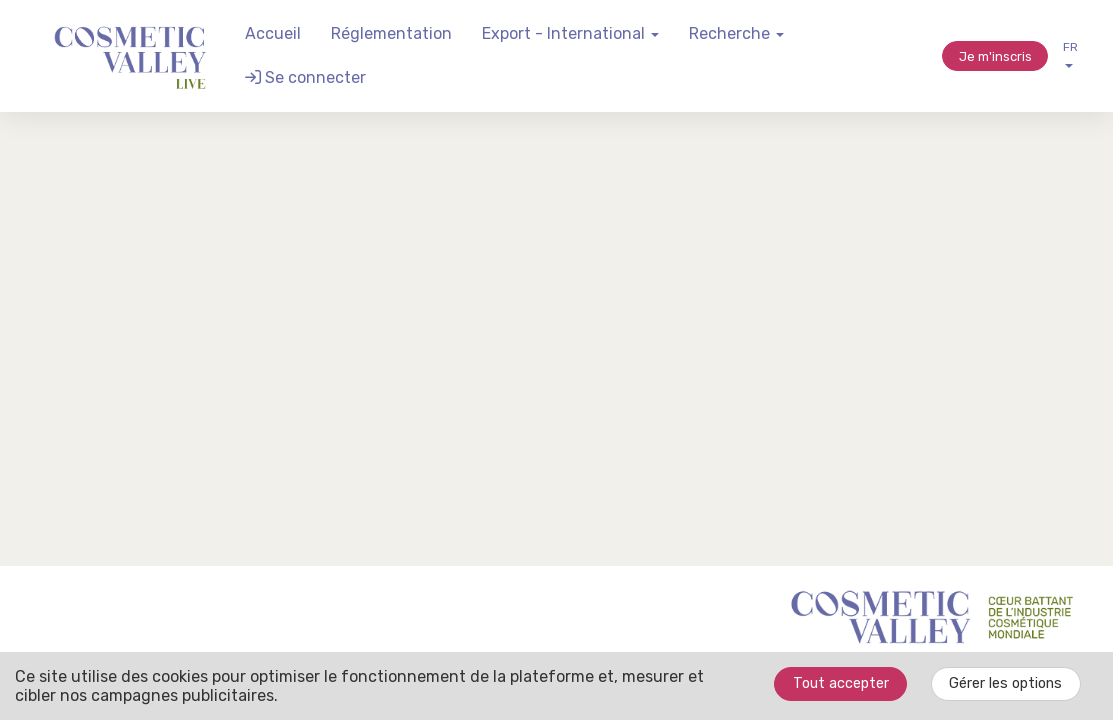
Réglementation (391, 33)
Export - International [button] (570, 33)
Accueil (273, 33)
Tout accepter (841, 683)
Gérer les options (1005, 683)
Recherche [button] (736, 33)
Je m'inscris (995, 56)
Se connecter (305, 77)
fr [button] (1070, 54)
